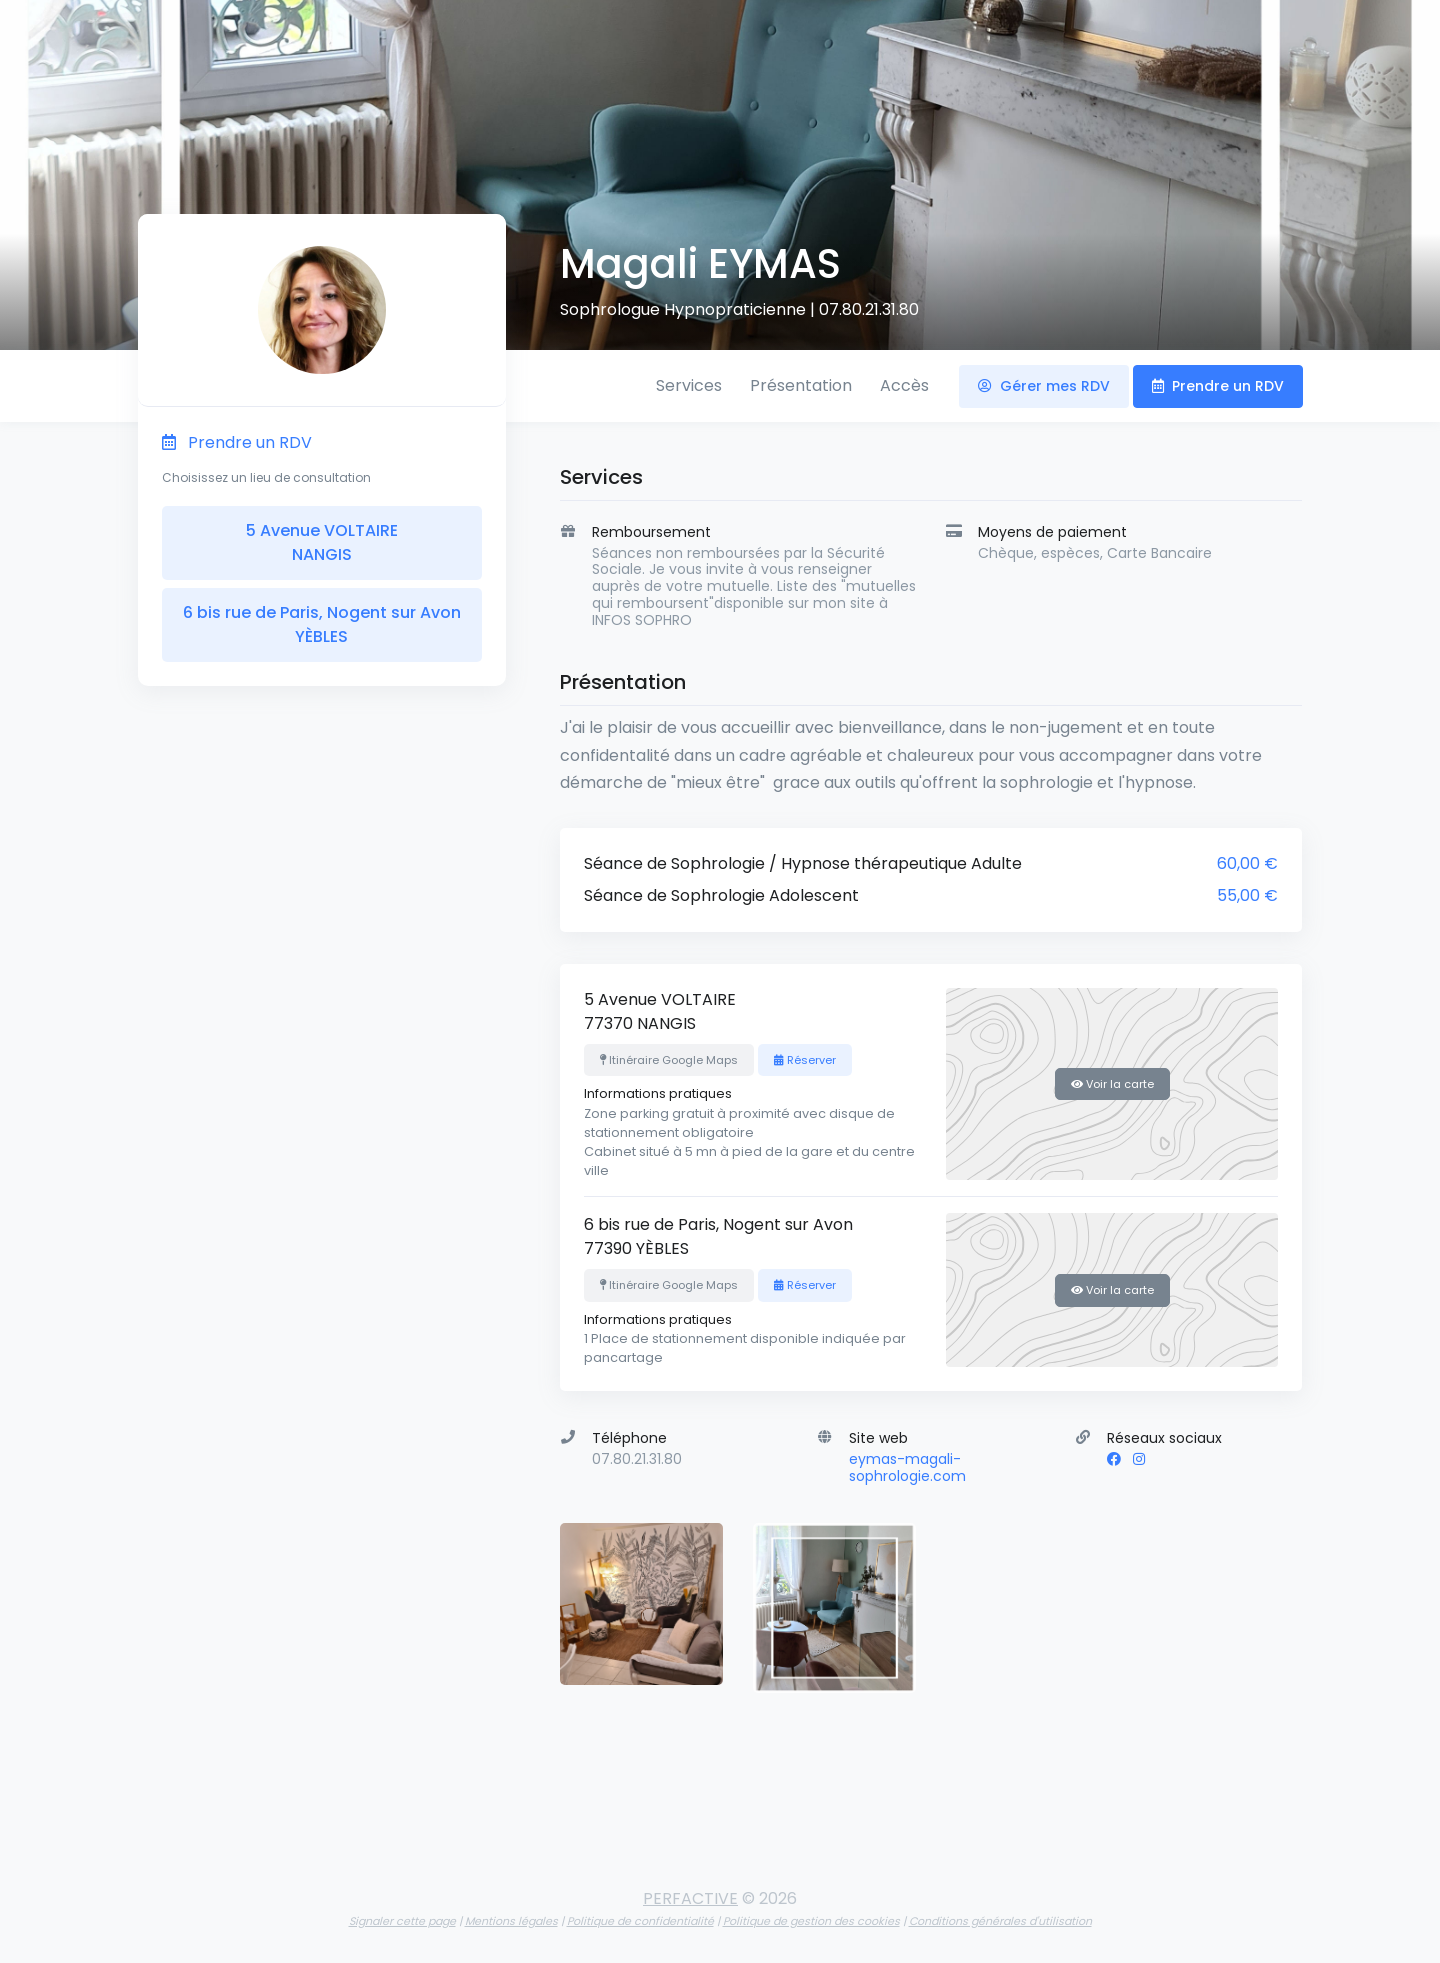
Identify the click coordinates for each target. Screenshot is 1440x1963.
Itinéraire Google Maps (669, 1060)
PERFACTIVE (690, 1898)
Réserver (805, 1060)
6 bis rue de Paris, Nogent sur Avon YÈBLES (322, 624)
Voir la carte (1112, 1084)
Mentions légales (511, 1921)
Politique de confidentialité (640, 1921)
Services (689, 385)
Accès (904, 385)
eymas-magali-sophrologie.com (907, 1467)
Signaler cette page (402, 1921)
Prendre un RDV (1218, 386)
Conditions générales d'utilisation (1000, 1921)
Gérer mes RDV (1044, 386)
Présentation (801, 385)
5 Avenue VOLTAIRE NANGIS (322, 542)
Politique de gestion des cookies (811, 1921)
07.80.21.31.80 (869, 309)
